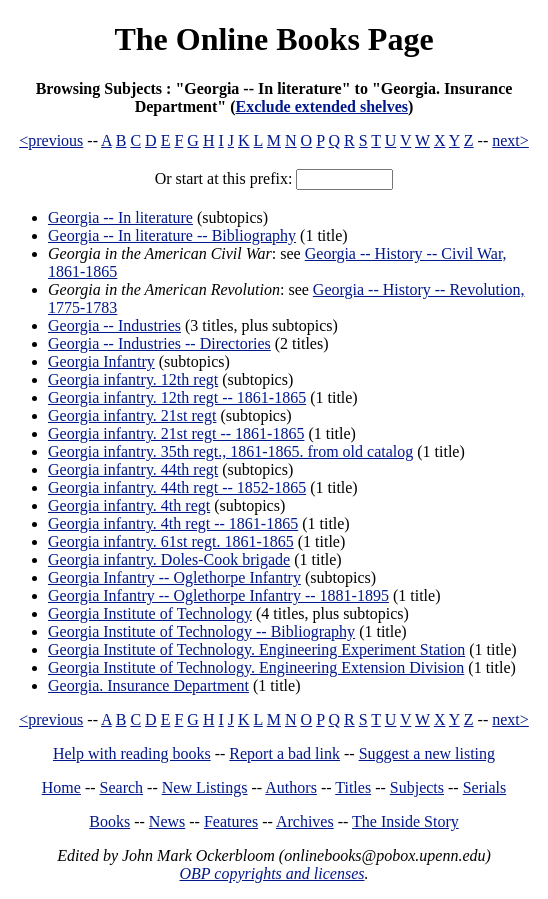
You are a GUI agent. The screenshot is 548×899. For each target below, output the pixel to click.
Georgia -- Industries (114, 325)
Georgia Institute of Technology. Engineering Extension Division (256, 667)
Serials (485, 787)
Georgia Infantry (101, 361)
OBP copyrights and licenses (271, 873)
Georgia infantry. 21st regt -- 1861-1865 (176, 433)
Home (61, 787)
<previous (51, 140)
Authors (291, 787)
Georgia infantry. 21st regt (132, 415)
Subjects (417, 787)
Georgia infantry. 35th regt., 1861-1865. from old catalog (230, 451)
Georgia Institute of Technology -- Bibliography (201, 631)
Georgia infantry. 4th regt (129, 505)
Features (231, 821)
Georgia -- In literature (120, 217)
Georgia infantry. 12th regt (133, 379)
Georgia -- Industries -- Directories (159, 343)
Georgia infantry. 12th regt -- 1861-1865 (177, 397)
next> (510, 140)
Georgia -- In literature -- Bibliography (172, 235)
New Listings (205, 787)
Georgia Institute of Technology (150, 613)
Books (109, 821)
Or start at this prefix (221, 178)
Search (122, 787)
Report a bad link (284, 753)
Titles (353, 787)
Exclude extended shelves (322, 106)
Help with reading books (132, 753)
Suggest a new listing (427, 753)
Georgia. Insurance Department (148, 685)
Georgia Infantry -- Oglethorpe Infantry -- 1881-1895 (218, 595)
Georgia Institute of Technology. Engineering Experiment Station (256, 649)
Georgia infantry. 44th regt (133, 469)
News (167, 821)
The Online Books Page (273, 39)
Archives (305, 821)
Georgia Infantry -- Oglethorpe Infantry (174, 577)
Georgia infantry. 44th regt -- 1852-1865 (177, 487)
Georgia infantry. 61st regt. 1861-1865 (171, 541)
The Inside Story (405, 821)
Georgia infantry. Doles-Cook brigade (169, 559)
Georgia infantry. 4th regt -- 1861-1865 (173, 523)
